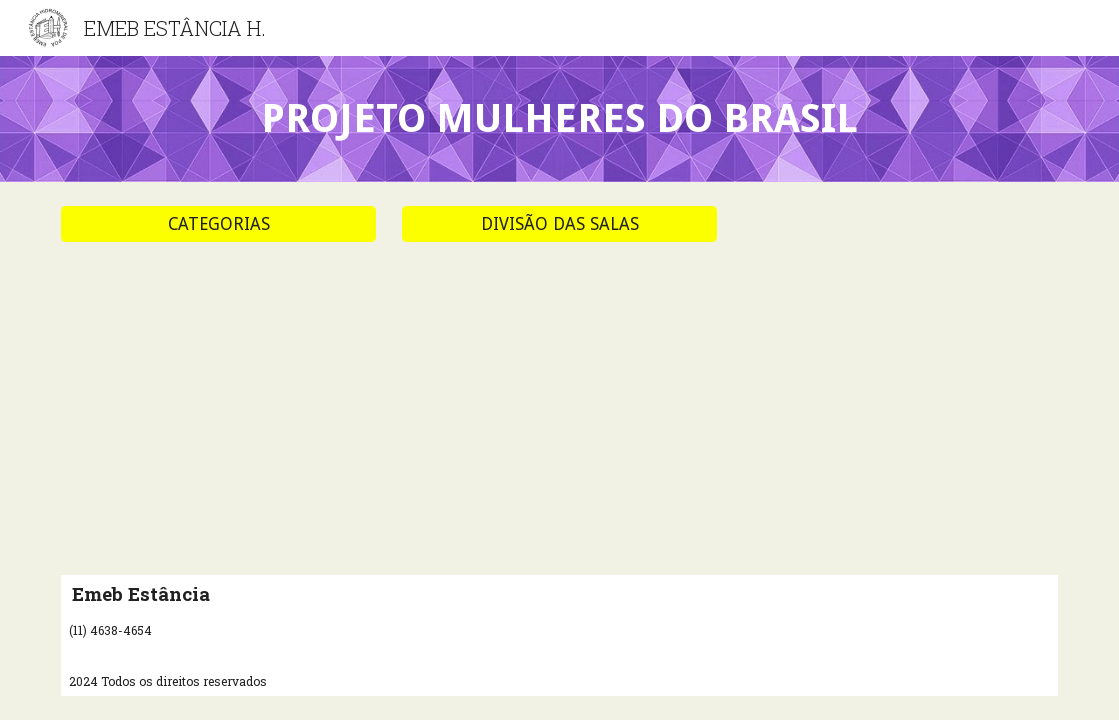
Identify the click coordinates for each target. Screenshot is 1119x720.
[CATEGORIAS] (218, 224)
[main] (559, 119)
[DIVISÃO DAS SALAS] (559, 224)
